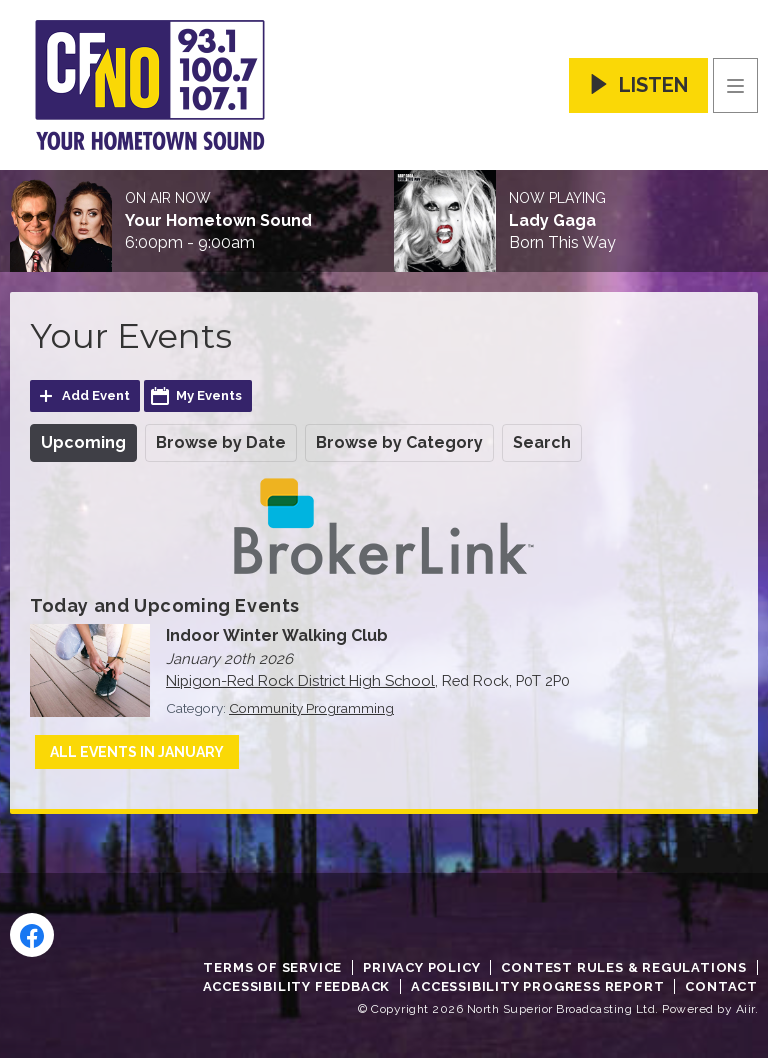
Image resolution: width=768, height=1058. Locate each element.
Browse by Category (399, 442)
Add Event (96, 395)
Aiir (745, 1009)
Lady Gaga (552, 221)
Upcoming (83, 442)
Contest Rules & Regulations (624, 967)
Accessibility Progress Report (537, 986)
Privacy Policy (421, 967)
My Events (209, 395)
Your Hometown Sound (218, 221)
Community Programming (311, 708)
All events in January (137, 752)
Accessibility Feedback (297, 986)
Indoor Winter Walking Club (277, 635)
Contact (721, 986)
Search (542, 442)
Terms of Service (272, 967)
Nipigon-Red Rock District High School (300, 680)
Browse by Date (221, 442)
